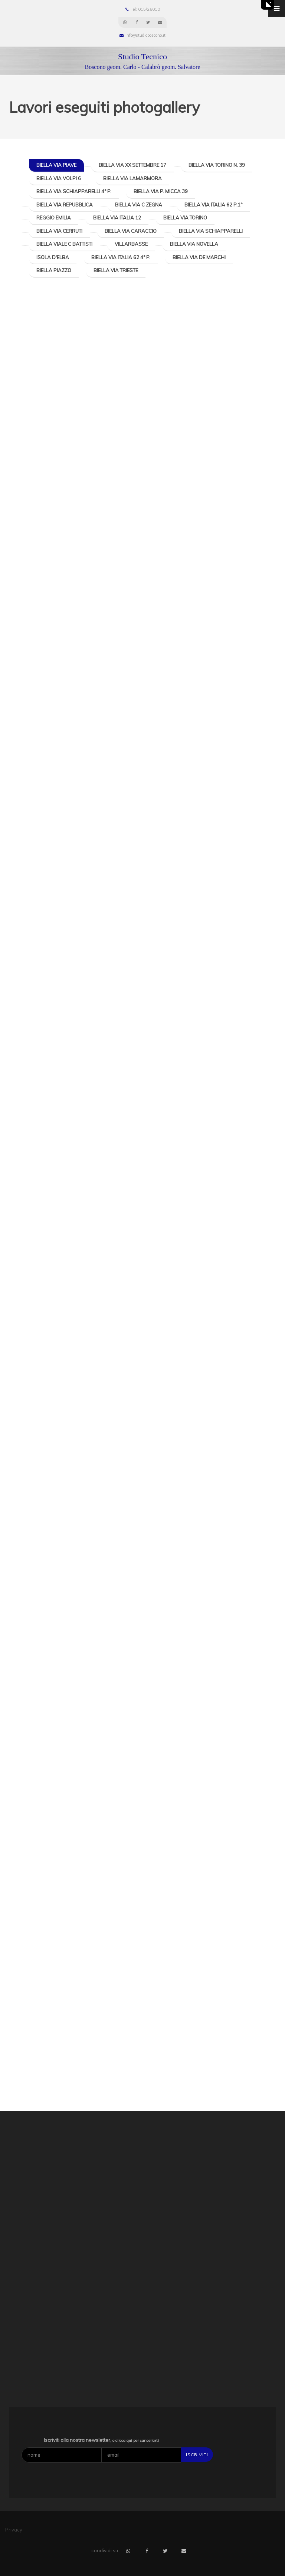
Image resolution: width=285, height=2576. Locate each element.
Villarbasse (131, 244)
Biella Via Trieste (116, 270)
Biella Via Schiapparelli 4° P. (73, 191)
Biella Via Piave (56, 165)
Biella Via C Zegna (138, 205)
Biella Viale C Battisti (64, 244)
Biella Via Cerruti (59, 231)
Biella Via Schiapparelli (211, 231)
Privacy (13, 2530)
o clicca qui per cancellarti (135, 2440)
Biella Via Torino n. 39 (217, 165)
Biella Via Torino (185, 218)
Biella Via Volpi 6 (58, 178)
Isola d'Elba (52, 257)
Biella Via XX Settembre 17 (132, 165)
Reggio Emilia (53, 218)
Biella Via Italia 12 (117, 218)
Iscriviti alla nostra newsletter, (101, 2440)
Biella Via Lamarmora (132, 178)
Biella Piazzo (53, 270)
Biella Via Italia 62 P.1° (213, 205)
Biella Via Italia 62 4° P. (120, 257)
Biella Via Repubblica (64, 205)
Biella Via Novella (194, 244)
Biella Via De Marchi (199, 257)
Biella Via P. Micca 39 (161, 191)
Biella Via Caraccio (131, 231)
